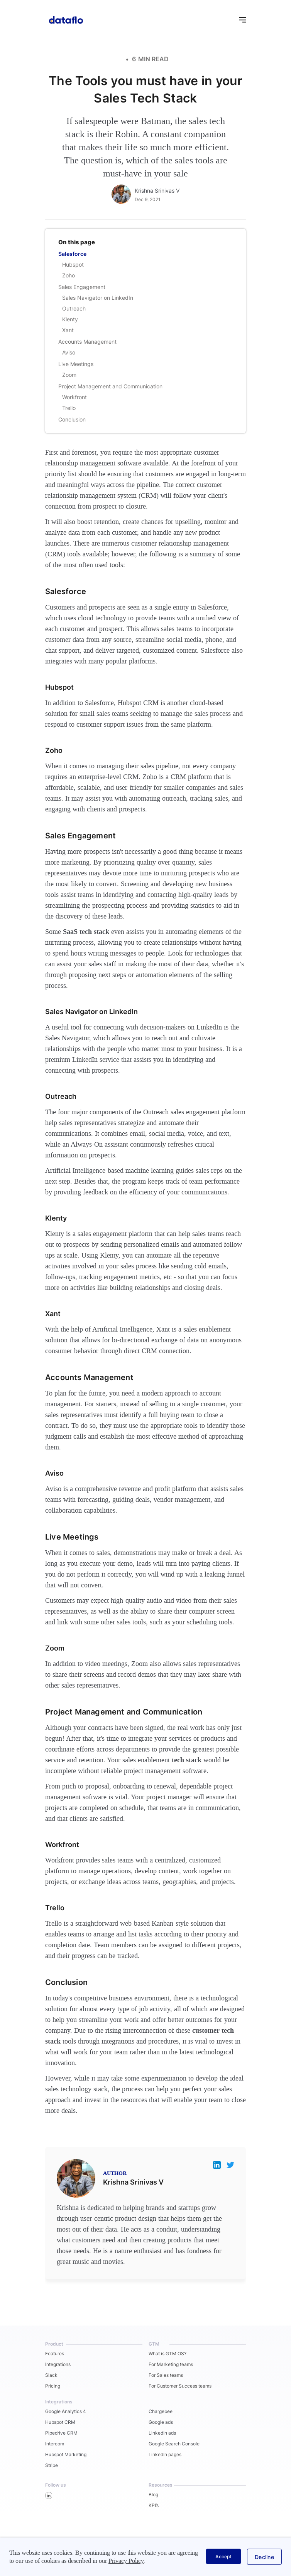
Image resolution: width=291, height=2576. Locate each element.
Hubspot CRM (60, 2422)
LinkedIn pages (165, 2454)
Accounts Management (87, 341)
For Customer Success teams (180, 2386)
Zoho (68, 275)
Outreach (74, 308)
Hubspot (73, 264)
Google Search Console (174, 2444)
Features (54, 2353)
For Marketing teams (171, 2364)
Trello (69, 408)
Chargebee (161, 2411)
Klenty (70, 319)
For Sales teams (166, 2375)
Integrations (58, 2364)
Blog (153, 2494)
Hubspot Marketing (65, 2454)
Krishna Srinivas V (157, 190)
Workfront (74, 397)
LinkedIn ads (162, 2433)
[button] (239, 19)
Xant (68, 330)
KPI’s (154, 2505)
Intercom (54, 2444)
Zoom (69, 374)
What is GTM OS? (167, 2353)
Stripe (51, 2465)
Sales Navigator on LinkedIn (97, 297)
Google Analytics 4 (65, 2411)
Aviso (68, 352)
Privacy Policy (126, 2561)
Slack (51, 2375)
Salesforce (72, 253)
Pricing (52, 2386)
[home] (64, 19)
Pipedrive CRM (61, 2433)
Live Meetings (75, 364)
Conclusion (72, 419)
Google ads (161, 2422)
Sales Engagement (81, 287)
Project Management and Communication (110, 386)
